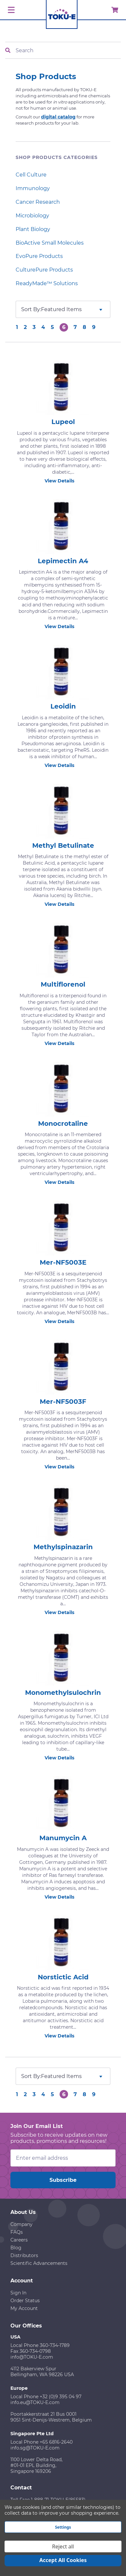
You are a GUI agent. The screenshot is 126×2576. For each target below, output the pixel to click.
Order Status (25, 2300)
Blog (15, 2248)
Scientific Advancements (38, 2263)
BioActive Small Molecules (50, 243)
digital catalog (58, 117)
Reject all (63, 2546)
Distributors (24, 2255)
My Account (24, 2308)
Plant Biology (33, 229)
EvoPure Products (39, 256)
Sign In (18, 2293)
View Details (63, 481)
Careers (19, 2240)
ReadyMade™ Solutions (47, 283)
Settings (63, 2527)
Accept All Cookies (63, 2560)
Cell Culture (31, 175)
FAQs (16, 2232)
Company (21, 2224)
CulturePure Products (44, 270)
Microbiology (32, 216)
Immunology (33, 188)
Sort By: (31, 309)
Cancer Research (38, 202)
